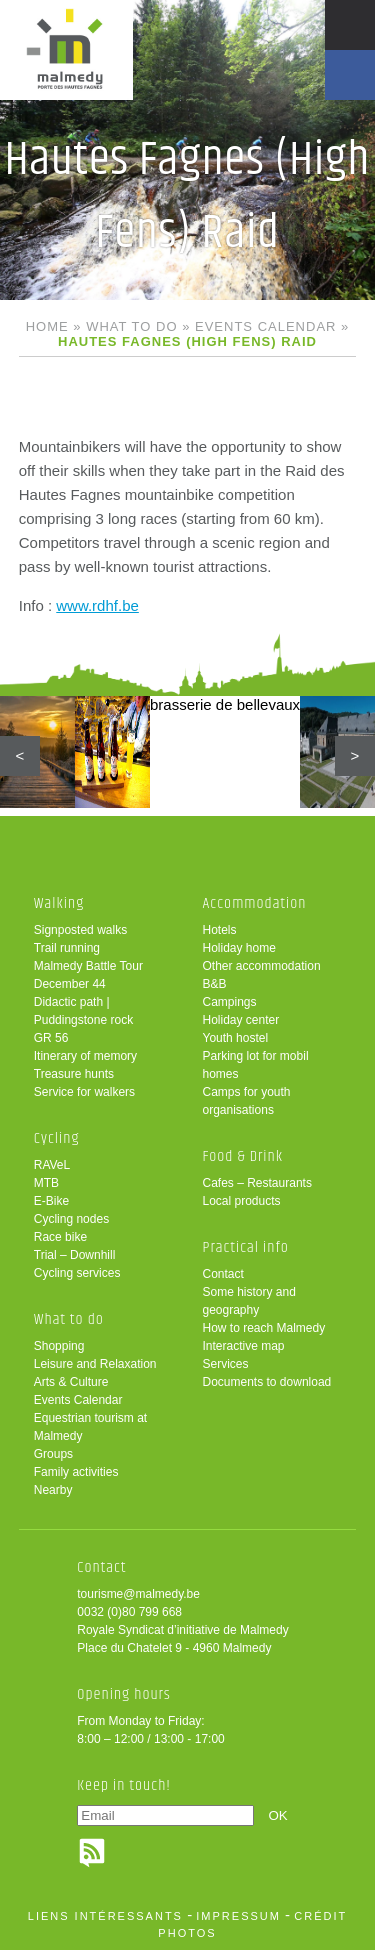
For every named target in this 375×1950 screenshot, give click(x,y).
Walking (59, 903)
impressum (238, 1916)
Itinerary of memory (85, 1056)
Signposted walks (80, 930)
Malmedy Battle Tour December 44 (88, 975)
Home (47, 326)
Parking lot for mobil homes (256, 1065)
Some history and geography (249, 1301)
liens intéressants (105, 1916)
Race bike (60, 1237)
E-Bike (51, 1201)
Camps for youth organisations (247, 1101)
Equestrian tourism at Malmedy (90, 1427)
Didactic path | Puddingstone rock (83, 1011)
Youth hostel (236, 1038)
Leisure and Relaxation (95, 1364)
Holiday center (241, 1020)
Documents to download (267, 1382)
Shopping (59, 1346)
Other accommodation (262, 966)
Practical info (246, 1247)
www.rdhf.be (97, 605)
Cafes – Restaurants (257, 1183)
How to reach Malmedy (264, 1328)
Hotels (220, 930)
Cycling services (77, 1273)
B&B (215, 984)
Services (226, 1364)
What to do (131, 326)
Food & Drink (243, 1156)
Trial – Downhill (75, 1255)
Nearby (53, 1490)
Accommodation (255, 903)
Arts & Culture (71, 1382)
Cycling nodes (71, 1219)
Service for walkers (84, 1092)
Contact (223, 1274)
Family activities (76, 1472)
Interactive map (244, 1346)
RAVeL (52, 1165)
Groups (53, 1454)
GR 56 (51, 1038)
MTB (46, 1183)
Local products (242, 1201)
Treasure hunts (74, 1074)
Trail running (67, 948)
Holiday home (239, 948)
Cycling (57, 1138)
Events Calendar (265, 326)
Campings (230, 1002)
